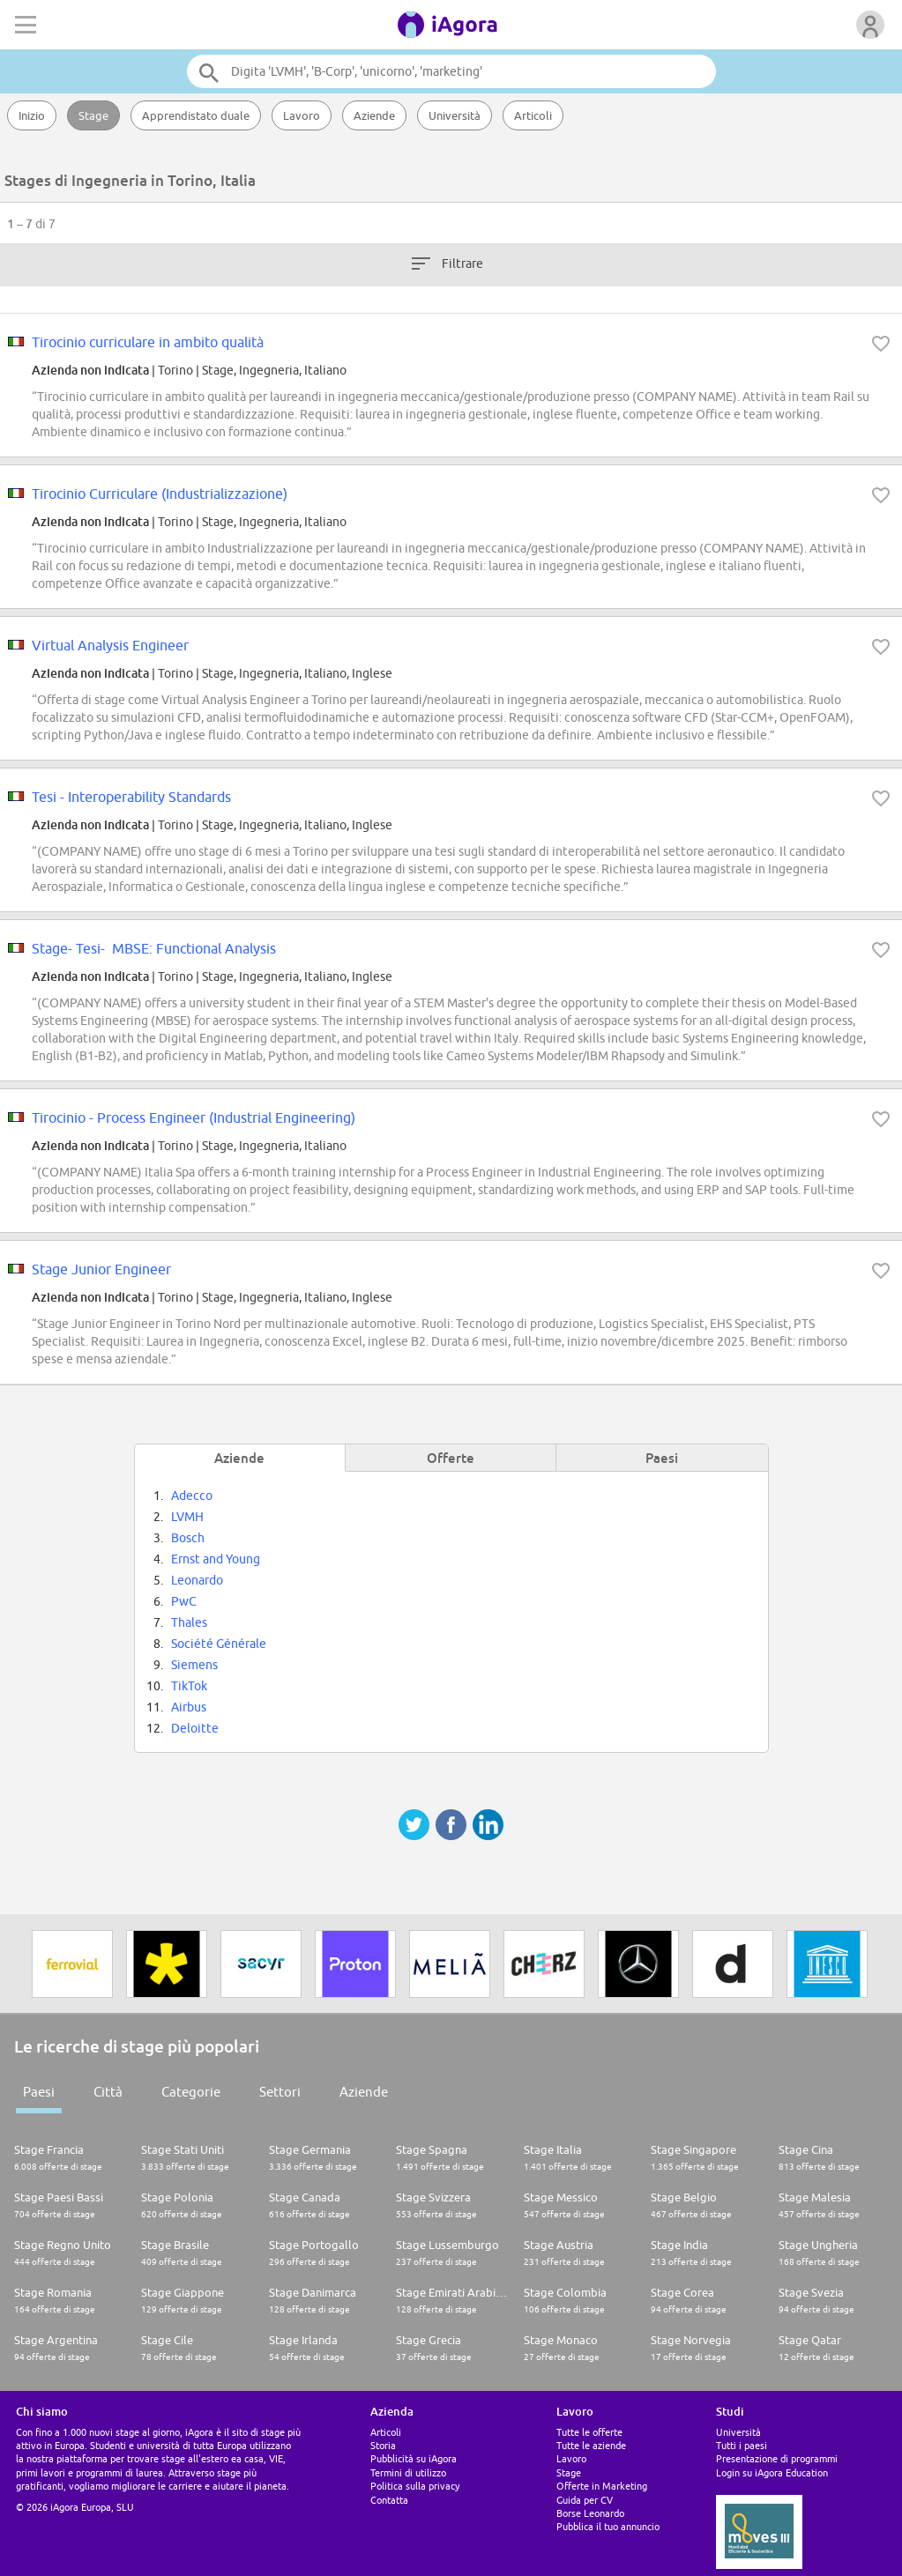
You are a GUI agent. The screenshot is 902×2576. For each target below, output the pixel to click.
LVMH (187, 1517)
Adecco (191, 1495)
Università (455, 115)
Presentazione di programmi (777, 2458)
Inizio (32, 115)
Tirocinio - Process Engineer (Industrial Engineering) (193, 1117)
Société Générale (218, 1644)
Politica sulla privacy (414, 2485)
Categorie (190, 2091)
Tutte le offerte (589, 2432)
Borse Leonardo (590, 2513)
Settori (280, 2091)
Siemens (194, 1665)
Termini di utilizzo (408, 2472)
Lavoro (301, 115)
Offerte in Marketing (601, 2485)
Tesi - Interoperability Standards (131, 797)
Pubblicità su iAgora (413, 2458)
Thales (189, 1622)
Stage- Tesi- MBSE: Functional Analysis (154, 948)
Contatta (389, 2499)
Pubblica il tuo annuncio (608, 2526)
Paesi (39, 2091)
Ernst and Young (215, 1559)
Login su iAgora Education (772, 2472)
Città (108, 2091)
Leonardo (197, 1580)
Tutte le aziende (591, 2445)
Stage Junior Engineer (101, 1269)
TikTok (189, 1686)
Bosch (188, 1538)
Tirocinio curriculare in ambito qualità (148, 342)
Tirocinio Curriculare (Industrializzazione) (159, 493)
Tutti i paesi (741, 2445)
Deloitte (195, 1728)
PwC (184, 1601)
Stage (93, 115)
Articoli (533, 115)
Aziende (374, 115)
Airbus (188, 1707)
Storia (383, 2445)
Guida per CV (584, 2499)
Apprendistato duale (196, 115)
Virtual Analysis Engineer (110, 645)
